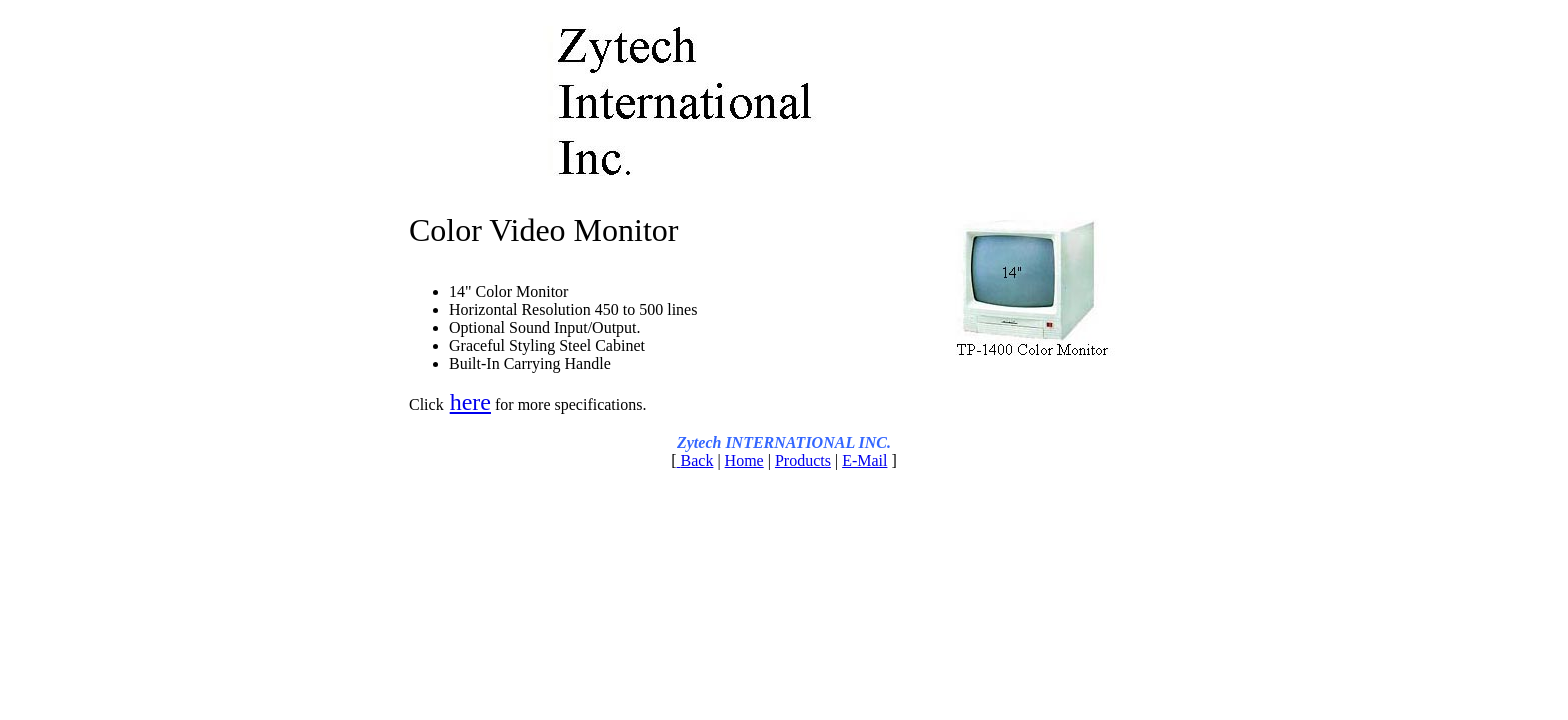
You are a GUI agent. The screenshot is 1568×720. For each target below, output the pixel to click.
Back (697, 460)
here (470, 402)
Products (803, 460)
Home (744, 460)
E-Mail (864, 460)
